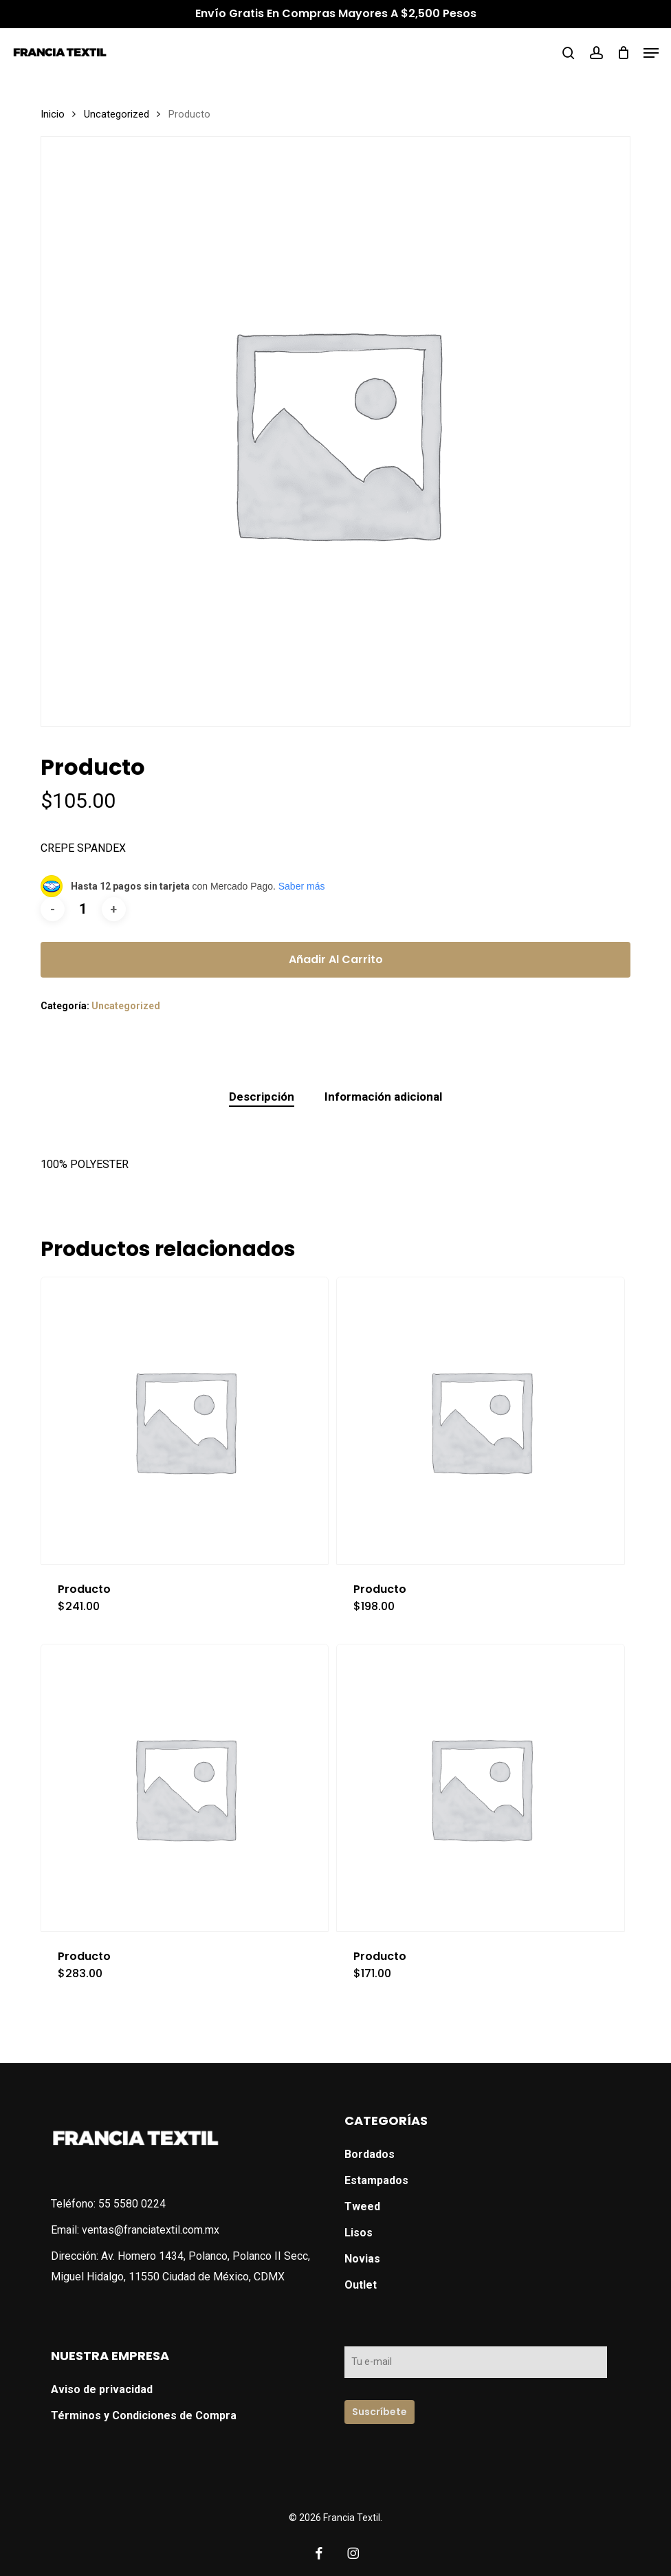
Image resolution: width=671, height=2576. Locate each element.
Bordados (369, 2154)
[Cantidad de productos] (83, 909)
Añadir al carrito (336, 959)
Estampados (376, 2180)
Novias (362, 2258)
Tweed (362, 2206)
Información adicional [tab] (383, 1096)
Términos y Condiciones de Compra (143, 2415)
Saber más (301, 886)
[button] (651, 53)
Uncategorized (116, 114)
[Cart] (623, 52)
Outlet (360, 2284)
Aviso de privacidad (102, 2389)
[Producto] (185, 1421)
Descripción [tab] (261, 1096)
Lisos (358, 2232)
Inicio (53, 114)
